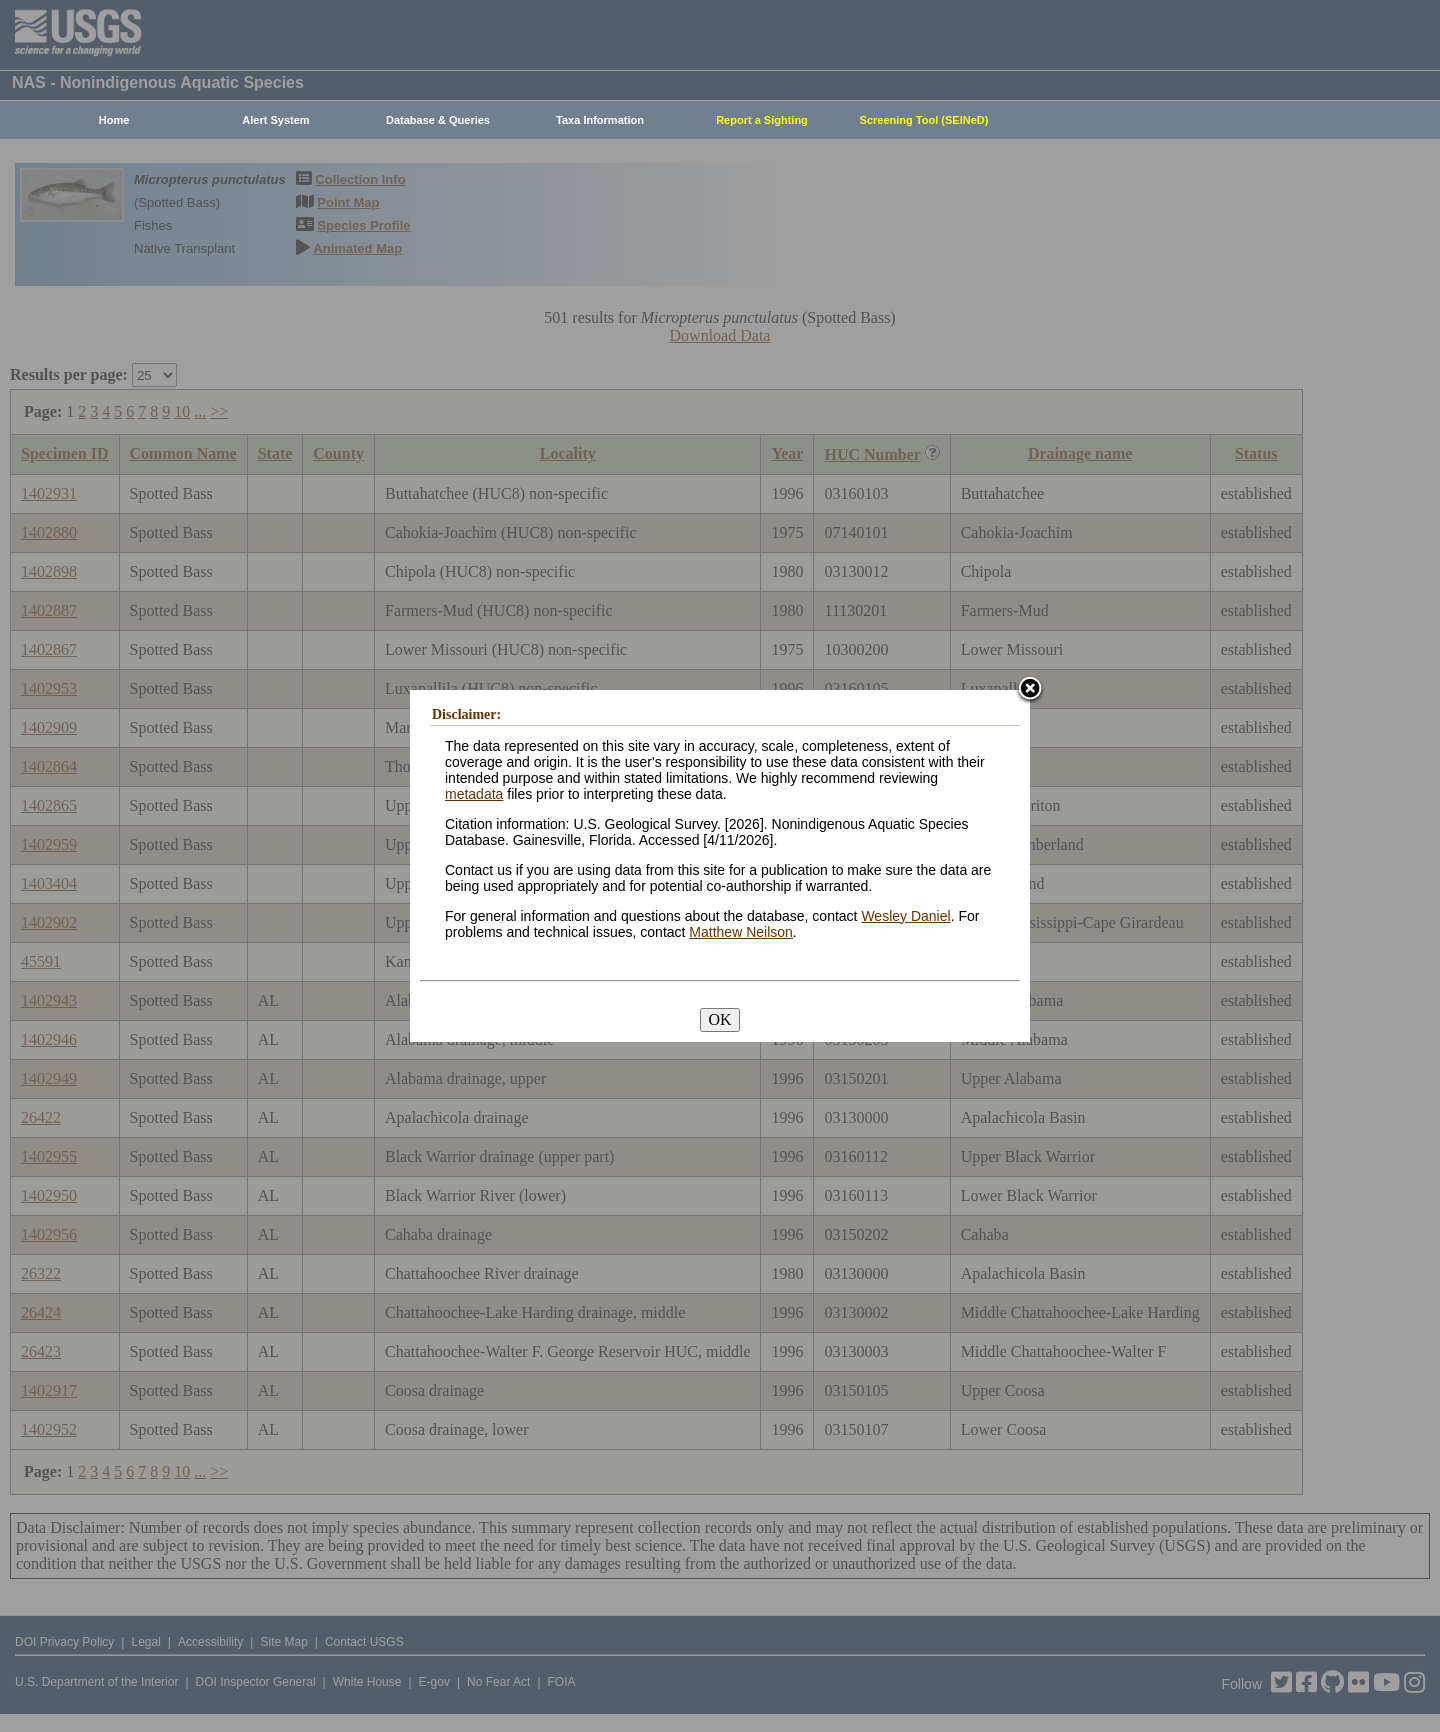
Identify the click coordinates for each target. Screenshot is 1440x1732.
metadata (474, 794)
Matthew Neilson (741, 932)
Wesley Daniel (905, 916)
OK (719, 1019)
